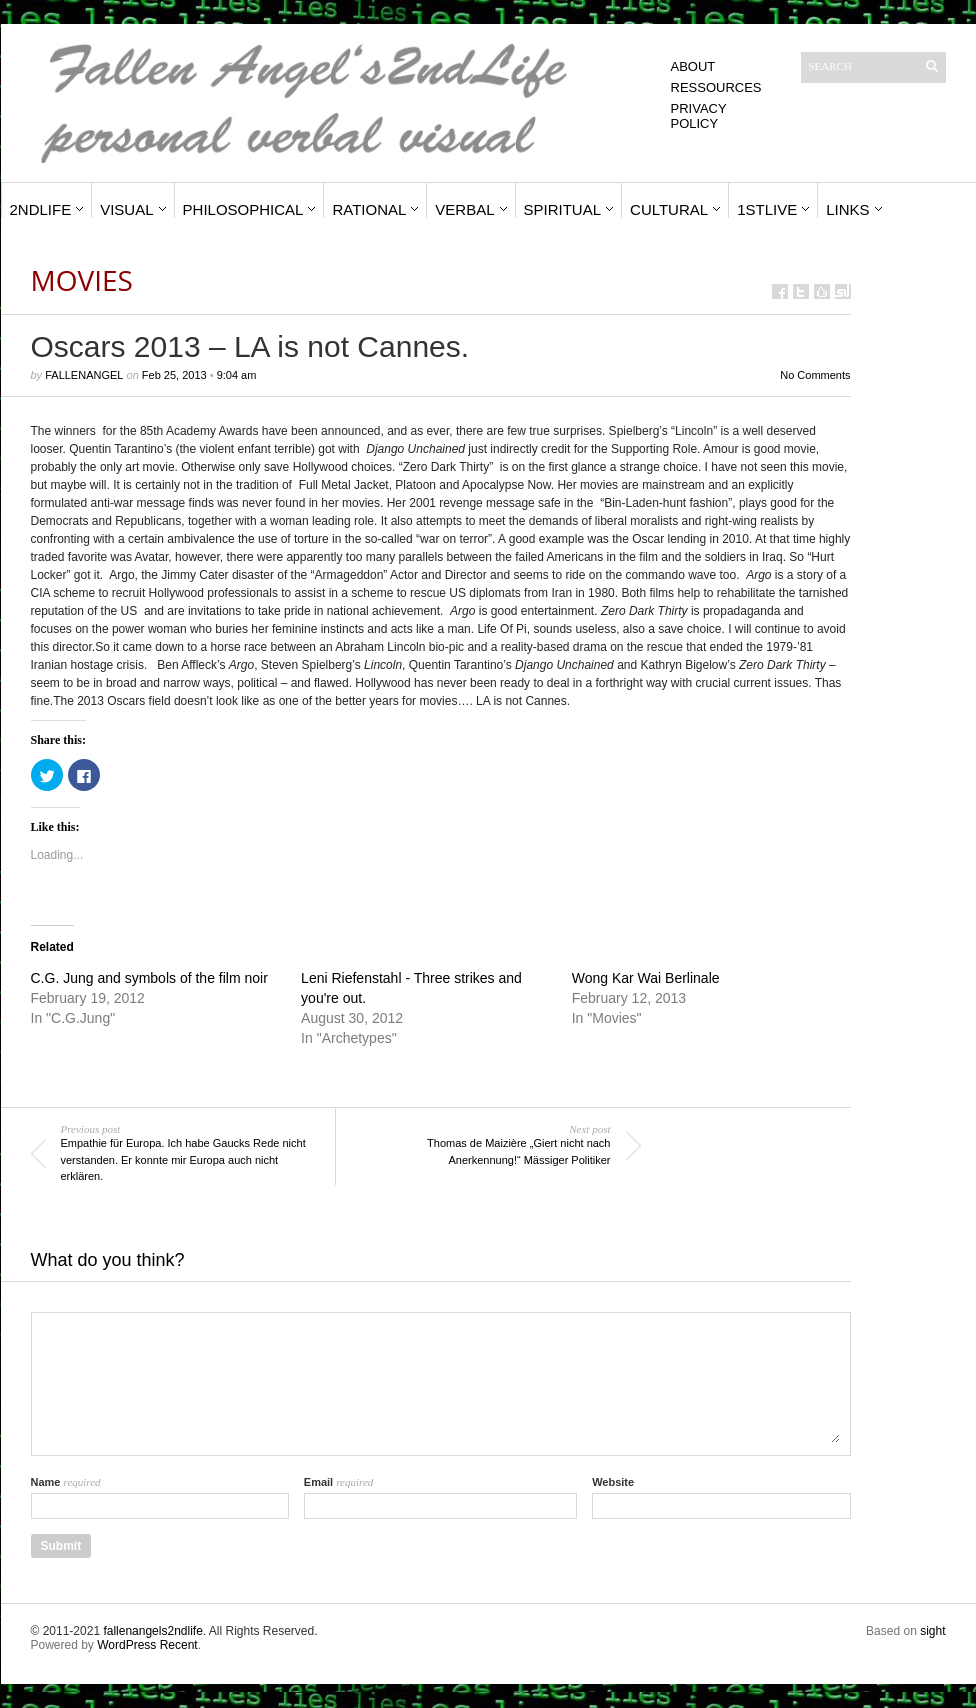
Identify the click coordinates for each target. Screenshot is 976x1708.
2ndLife (41, 209)
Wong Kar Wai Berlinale (646, 978)
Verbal (464, 209)
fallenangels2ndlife (152, 1631)
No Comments (815, 375)
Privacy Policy (699, 116)
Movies (82, 280)
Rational (369, 209)
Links (847, 209)
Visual (126, 209)
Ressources (716, 87)
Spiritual (563, 209)
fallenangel (84, 375)
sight (932, 1631)
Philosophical (243, 209)
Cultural (669, 209)
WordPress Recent (147, 1645)
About (693, 66)
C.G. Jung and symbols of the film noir (149, 978)
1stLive (767, 209)
